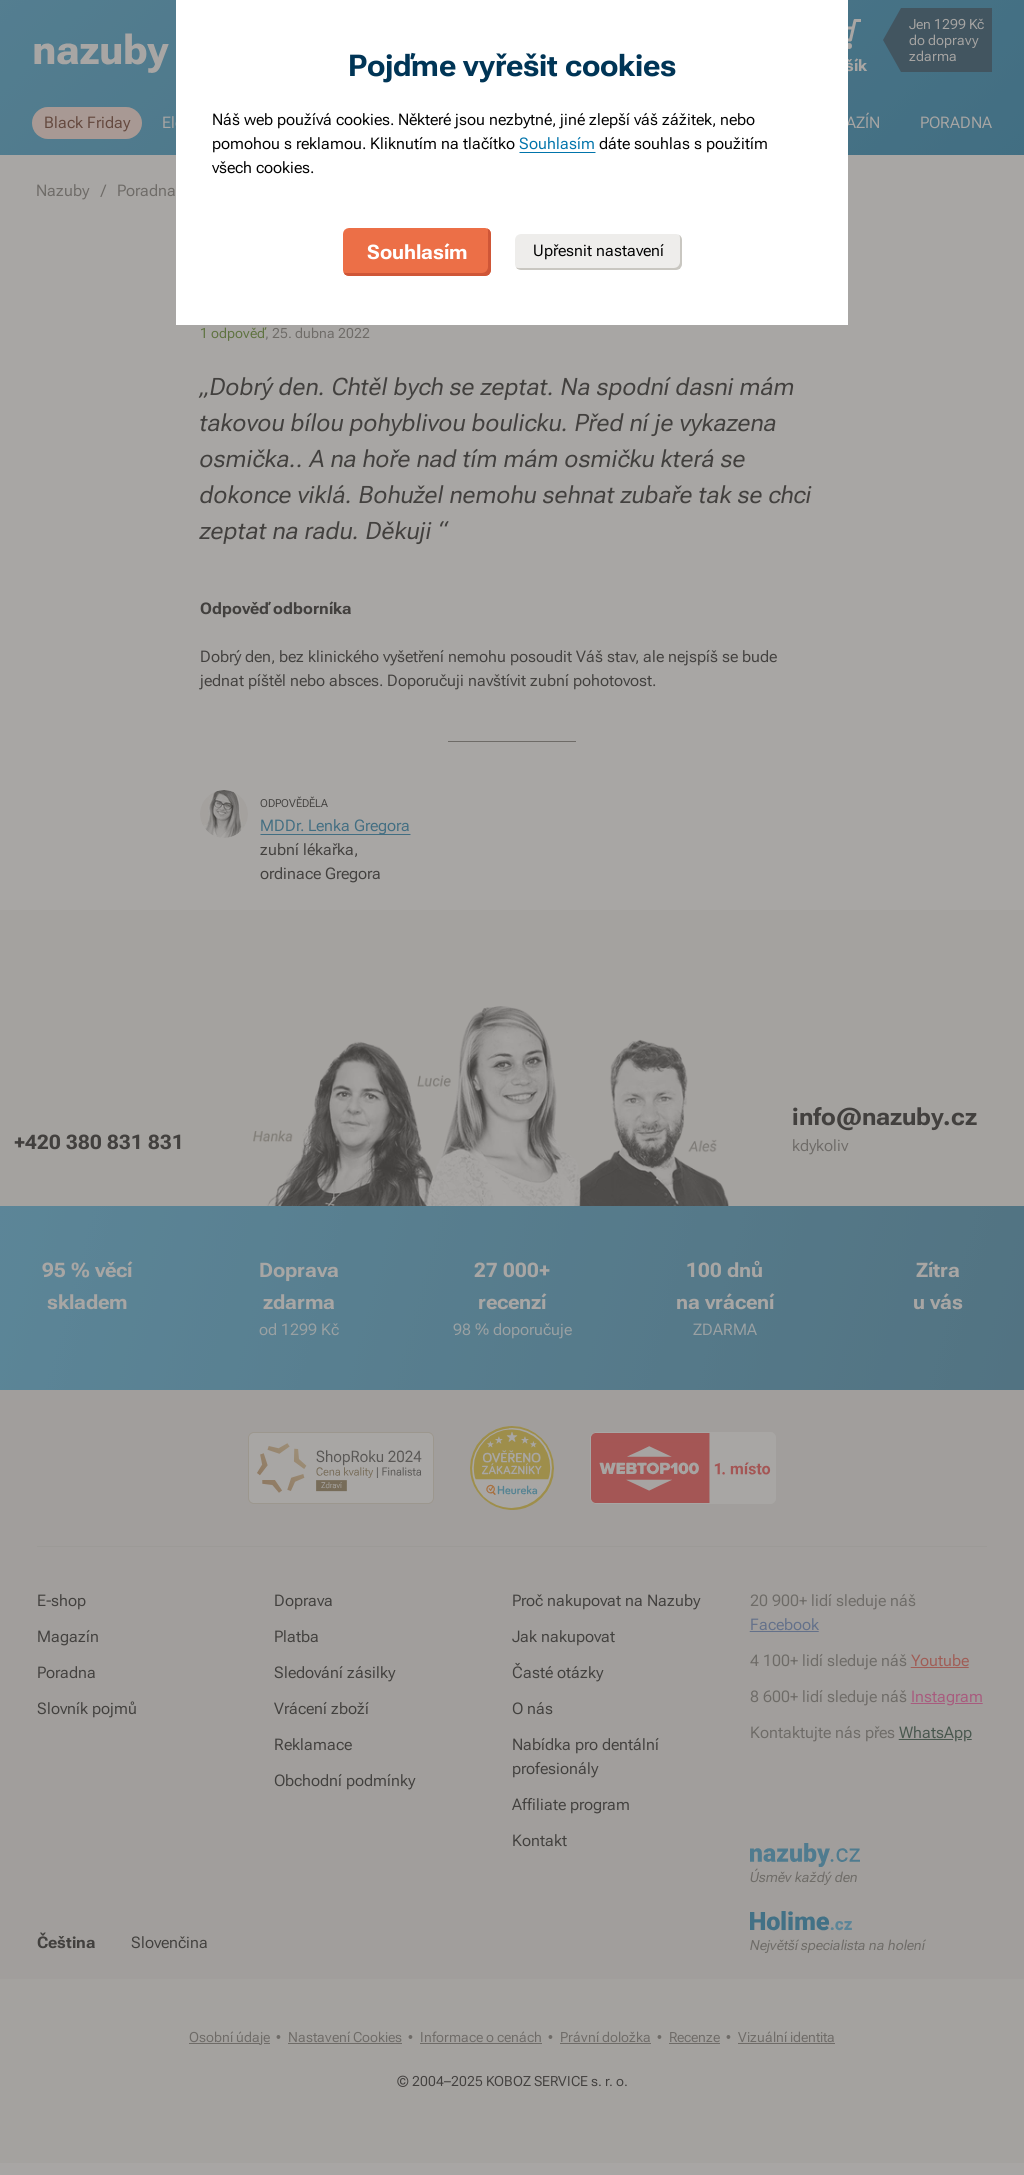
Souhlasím (557, 143)
